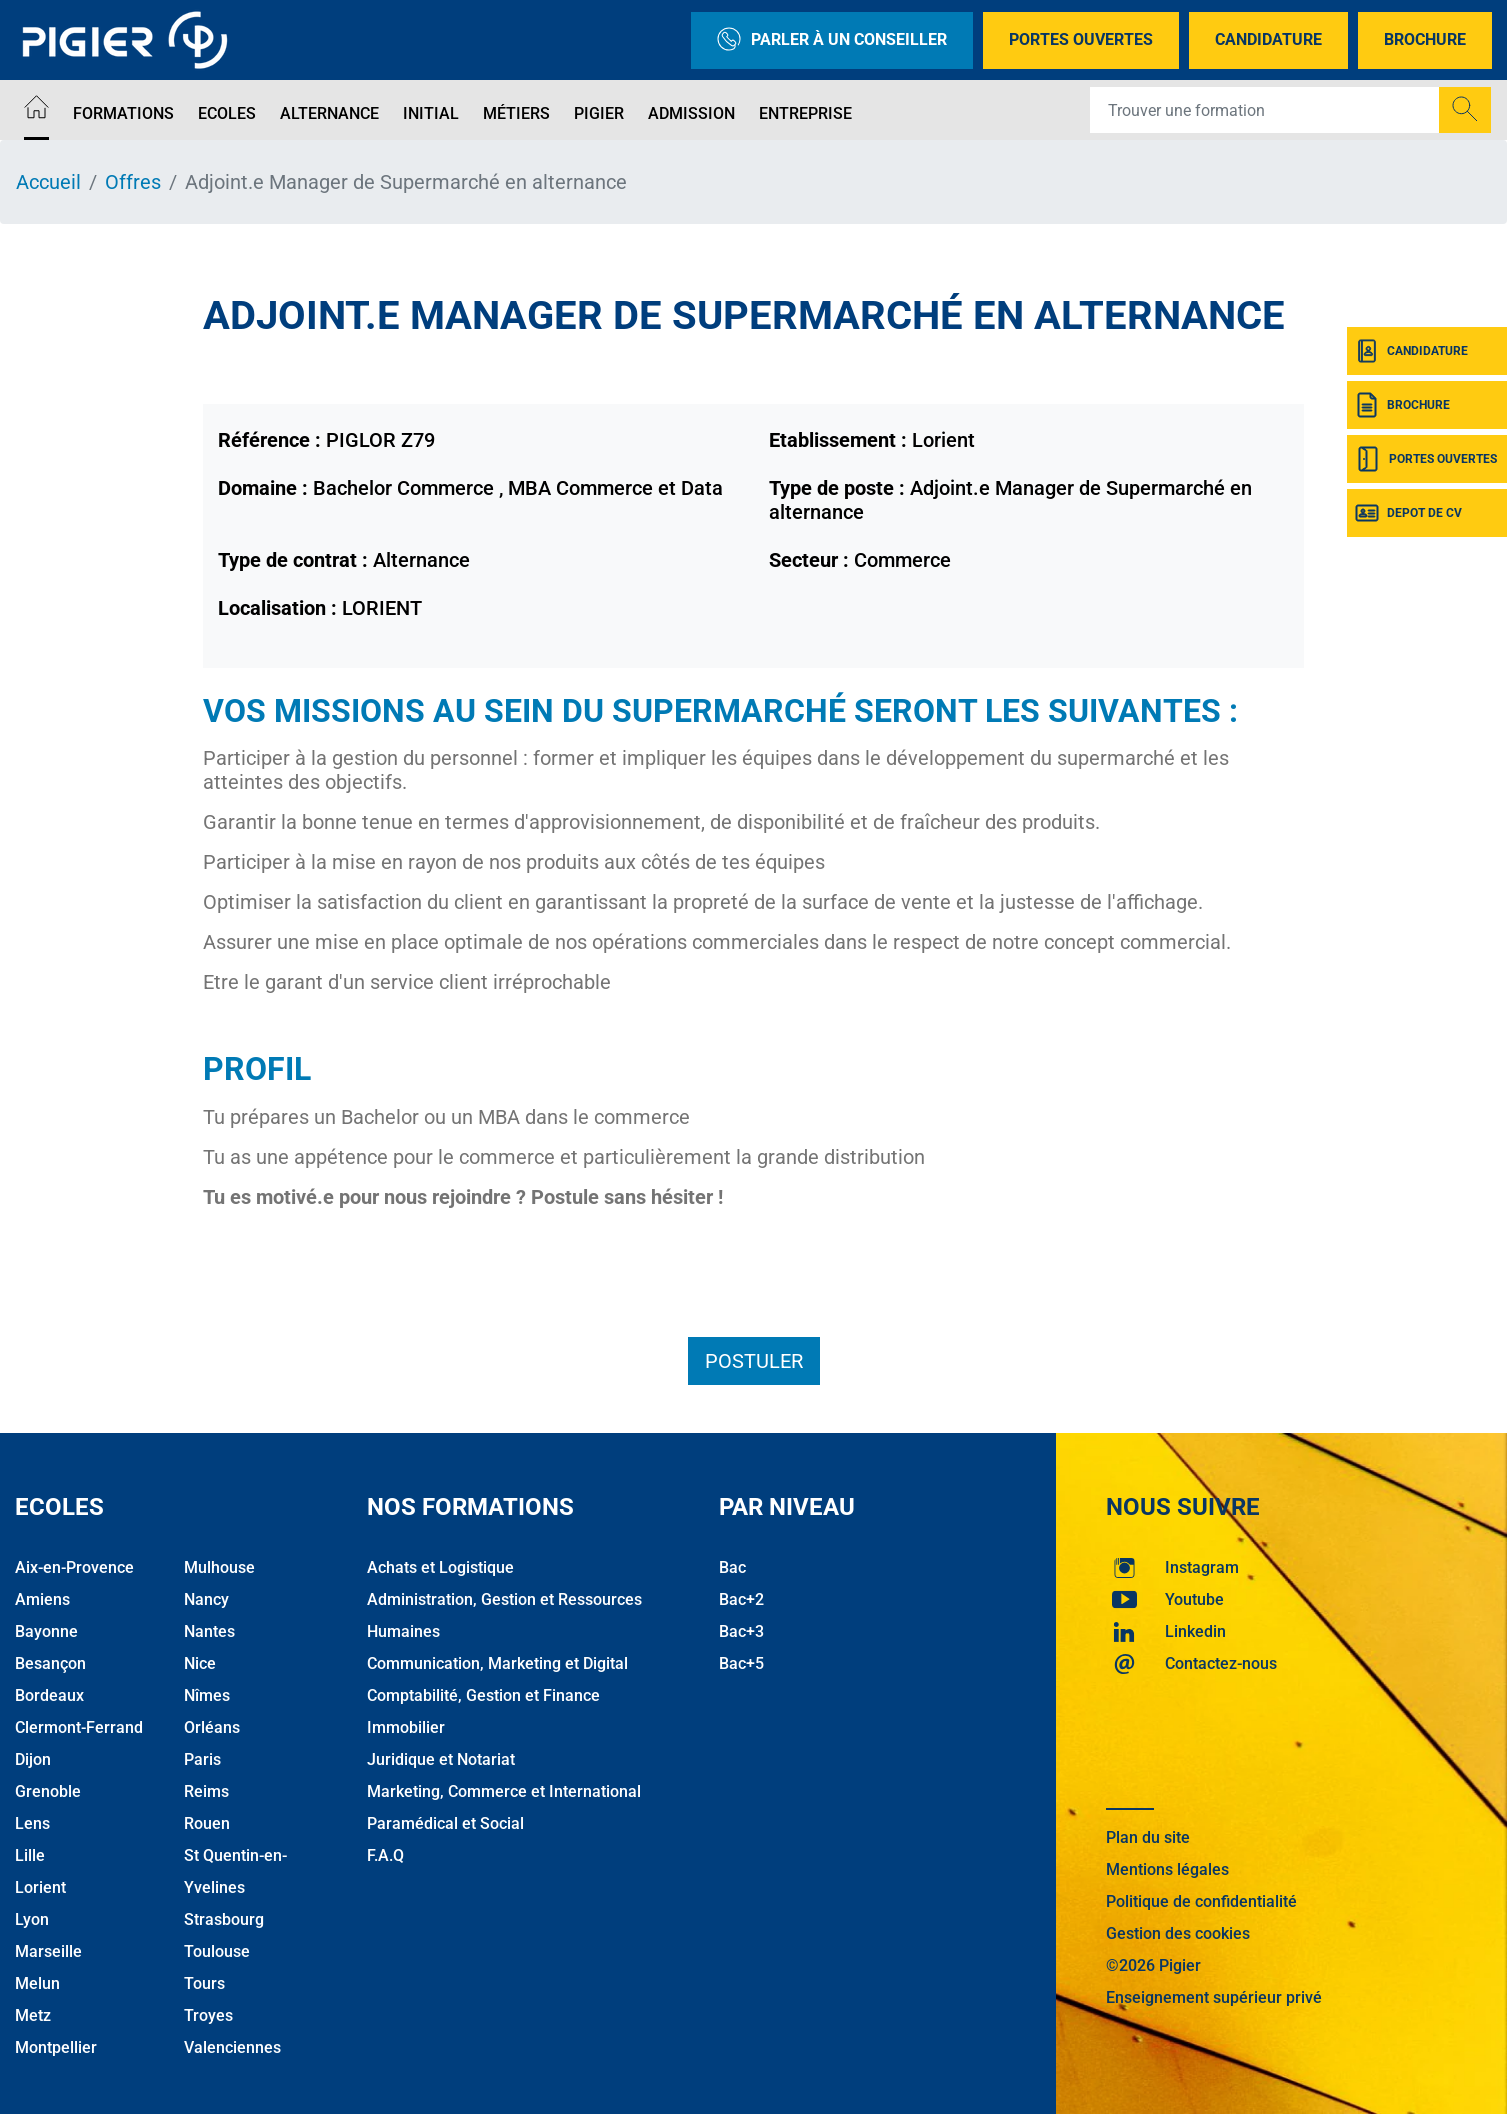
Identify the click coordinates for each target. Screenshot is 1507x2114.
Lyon (32, 1919)
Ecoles (227, 113)
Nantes (209, 1631)
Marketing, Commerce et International (504, 1791)
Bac (732, 1567)
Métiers (516, 113)
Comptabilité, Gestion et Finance (483, 1695)
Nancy (206, 1599)
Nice (200, 1663)
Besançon (50, 1663)
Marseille (48, 1951)
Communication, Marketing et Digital (497, 1663)
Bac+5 (741, 1663)
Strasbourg (224, 1919)
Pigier (599, 113)
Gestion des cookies (1178, 1933)
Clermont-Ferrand (79, 1727)
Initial (431, 113)
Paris (202, 1759)
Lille (30, 1855)
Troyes (208, 2015)
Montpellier (56, 2047)
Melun (37, 1983)
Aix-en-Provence (74, 1567)
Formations (123, 113)
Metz (33, 2015)
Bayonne (46, 1631)
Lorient (40, 1887)
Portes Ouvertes (1081, 39)
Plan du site (1148, 1837)
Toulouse (217, 1951)
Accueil (48, 182)
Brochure (1425, 39)
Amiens (42, 1599)
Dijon (33, 1759)
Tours (204, 1983)
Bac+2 (741, 1599)
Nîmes (207, 1695)
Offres (133, 182)
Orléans (212, 1727)
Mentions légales (1167, 1869)
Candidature (1268, 39)
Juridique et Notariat (441, 1759)
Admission (691, 113)
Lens (32, 1823)
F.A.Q (385, 1855)
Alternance (329, 113)
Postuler (754, 1361)
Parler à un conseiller (832, 40)
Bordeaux (49, 1695)
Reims (206, 1791)
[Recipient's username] (1265, 110)
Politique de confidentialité (1201, 1901)
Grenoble (48, 1791)
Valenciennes (232, 2047)
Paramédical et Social (445, 1823)
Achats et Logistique (440, 1567)
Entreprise (805, 113)
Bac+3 (741, 1631)
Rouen (207, 1823)
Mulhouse (219, 1567)
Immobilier (406, 1727)
